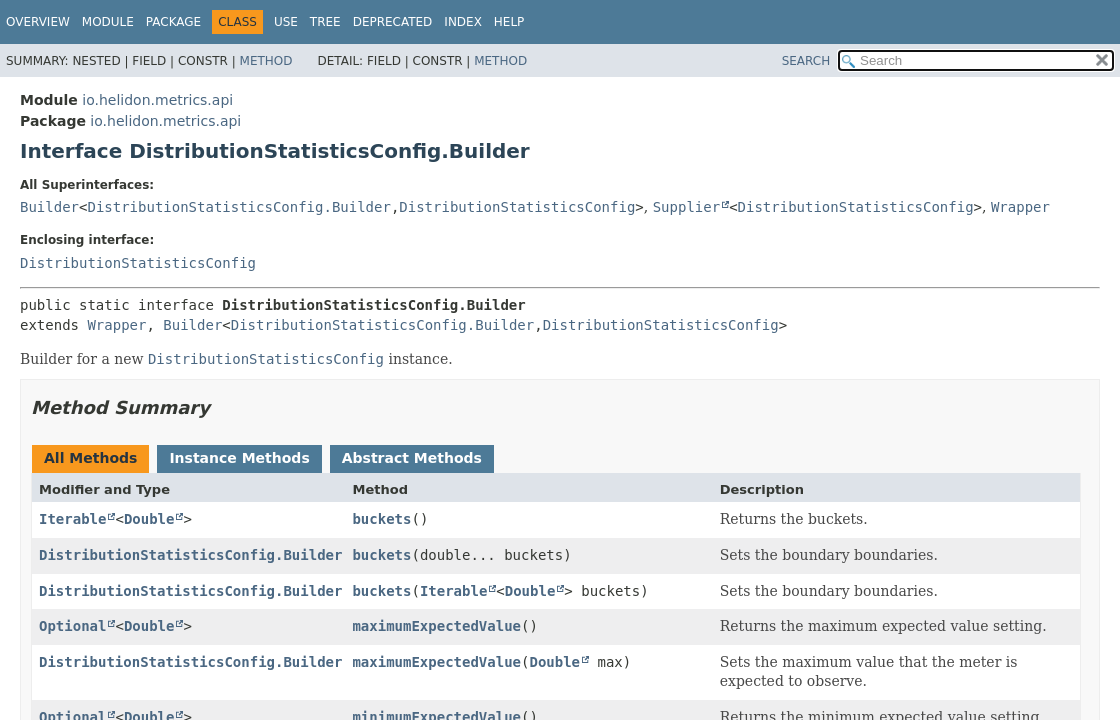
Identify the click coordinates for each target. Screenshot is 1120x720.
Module (108, 22)
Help (509, 22)
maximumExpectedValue (436, 626)
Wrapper (1020, 207)
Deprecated (393, 22)
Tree (325, 22)
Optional (72, 626)
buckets (381, 519)
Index (463, 22)
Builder (49, 207)
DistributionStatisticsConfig (517, 207)
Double (149, 519)
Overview (38, 22)
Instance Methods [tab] (239, 458)
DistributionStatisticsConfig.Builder (238, 207)
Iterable (72, 519)
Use (286, 22)
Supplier (686, 207)
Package (173, 22)
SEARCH (806, 61)
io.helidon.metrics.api (157, 100)
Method (266, 61)
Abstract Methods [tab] (412, 458)
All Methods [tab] (90, 458)
